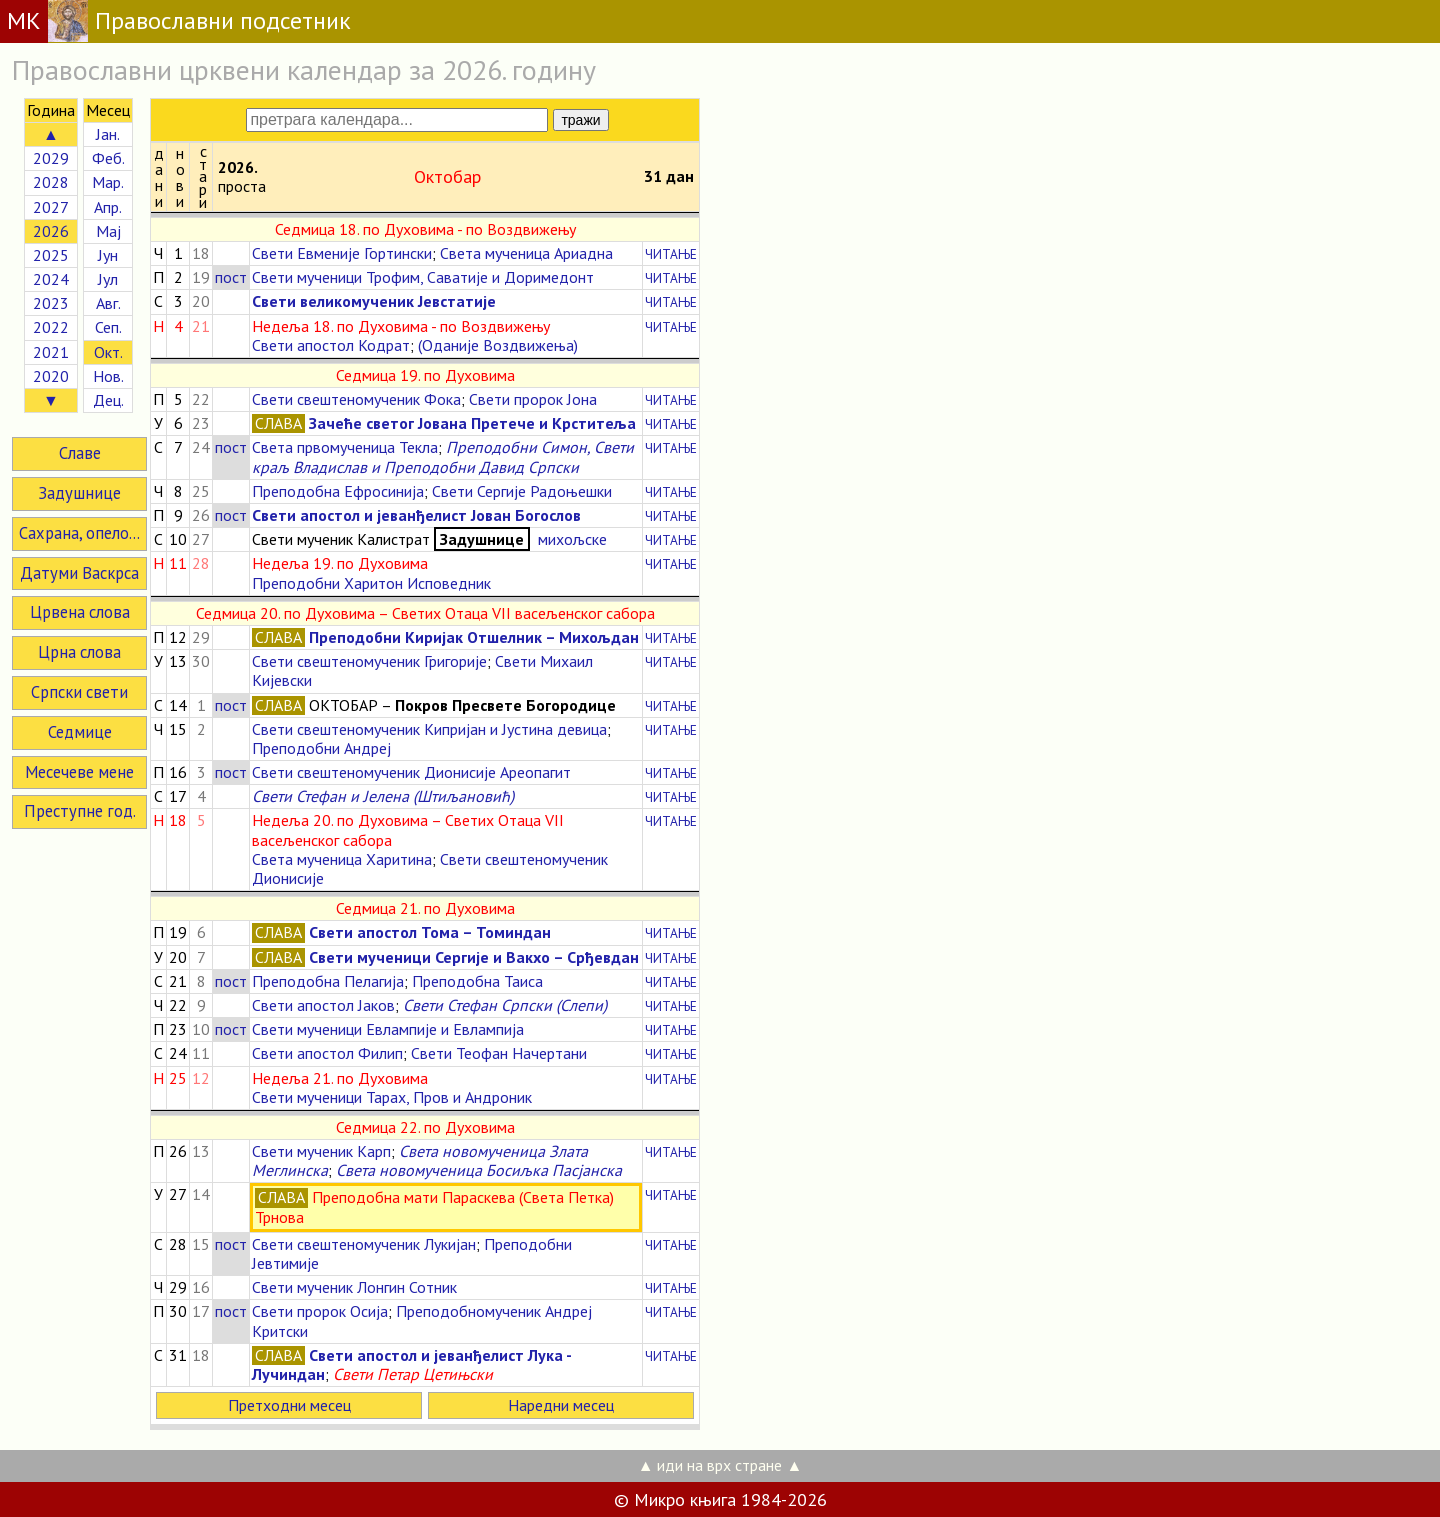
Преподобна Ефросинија (338, 491)
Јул (108, 279)
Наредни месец (561, 1405)
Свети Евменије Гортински (342, 253)
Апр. (108, 207)
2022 (51, 327)
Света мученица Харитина (342, 859)
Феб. (108, 158)
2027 (51, 207)
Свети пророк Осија (320, 1311)
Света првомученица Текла (345, 447)
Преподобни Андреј (321, 748)
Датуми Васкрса (79, 573)
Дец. (108, 400)
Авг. (108, 303)
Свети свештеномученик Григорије (369, 661)
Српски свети (79, 692)
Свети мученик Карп (321, 1151)
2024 (51, 279)
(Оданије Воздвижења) (498, 345)
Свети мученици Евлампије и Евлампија (388, 1029)
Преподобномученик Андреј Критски (422, 1320)
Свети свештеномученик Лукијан (364, 1244)
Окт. (108, 352)
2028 (51, 182)
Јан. (108, 134)
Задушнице (79, 493)
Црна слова (79, 652)
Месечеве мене (79, 772)
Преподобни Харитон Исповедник (371, 583)
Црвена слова (80, 612)
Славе (80, 453)
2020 (51, 376)
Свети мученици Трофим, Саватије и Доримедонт (423, 277)
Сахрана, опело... (79, 533)
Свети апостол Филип (327, 1053)
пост (231, 277)
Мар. (108, 182)
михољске (570, 539)
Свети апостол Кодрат (331, 345)
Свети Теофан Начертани (499, 1053)
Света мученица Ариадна (526, 253)
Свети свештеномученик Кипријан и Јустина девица (429, 729)
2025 (51, 255)
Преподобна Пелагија (328, 981)
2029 (51, 158)
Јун (108, 255)
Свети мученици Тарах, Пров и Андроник (392, 1097)
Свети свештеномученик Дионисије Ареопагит (411, 772)
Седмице (80, 732)
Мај (108, 231)
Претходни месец (289, 1405)
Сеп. (108, 327)
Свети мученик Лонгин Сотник (354, 1287)
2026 (51, 231)
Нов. (108, 376)
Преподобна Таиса (477, 981)
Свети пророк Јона (533, 399)
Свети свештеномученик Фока (356, 399)
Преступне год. (80, 811)
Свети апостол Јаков (323, 1005)
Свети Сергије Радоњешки (522, 491)
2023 (51, 303)
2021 (51, 352)
